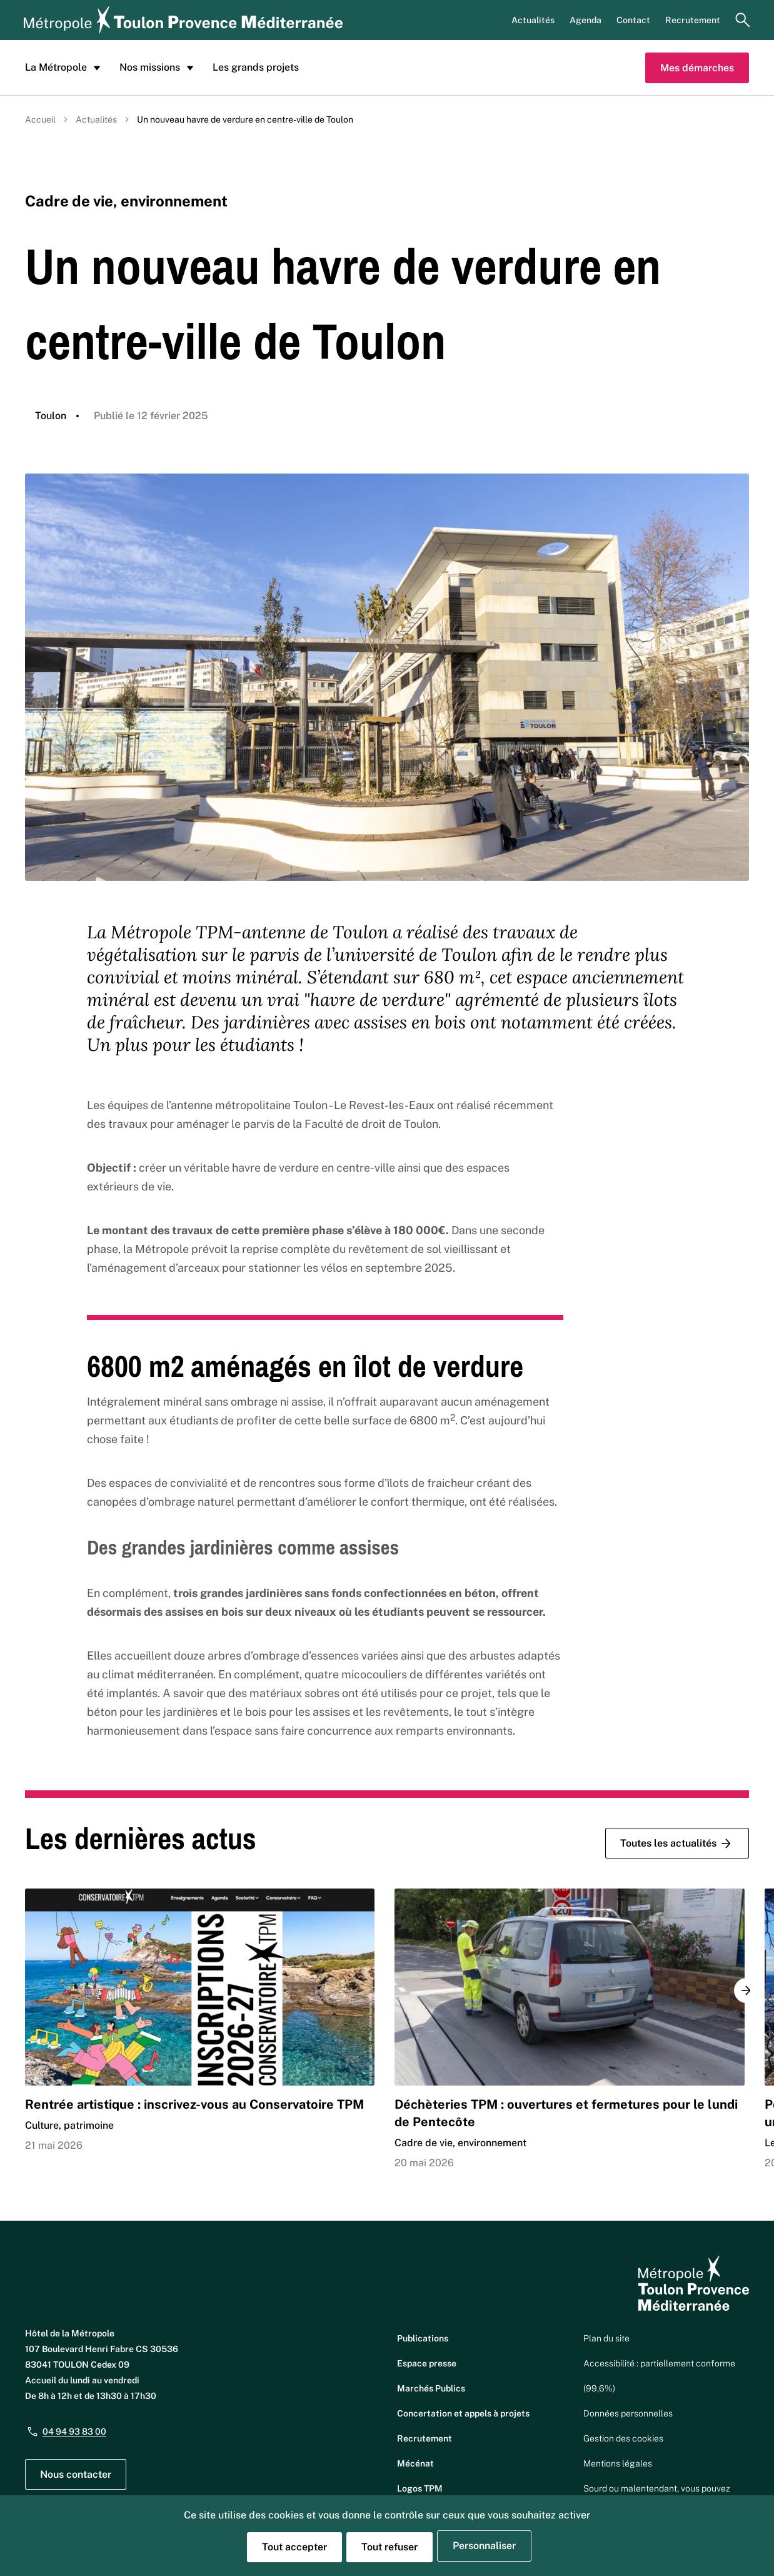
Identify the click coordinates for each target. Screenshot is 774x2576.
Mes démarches (697, 68)
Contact (633, 20)
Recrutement (692, 20)
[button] (746, 1990)
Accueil (40, 119)
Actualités (533, 20)
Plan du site (606, 2338)
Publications (422, 2338)
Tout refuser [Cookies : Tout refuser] (389, 2547)
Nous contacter (75, 2474)
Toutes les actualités (677, 1843)
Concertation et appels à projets (463, 2413)
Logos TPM (420, 2488)
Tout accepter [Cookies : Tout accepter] (294, 2547)
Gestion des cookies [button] (623, 2438)
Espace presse (426, 2363)
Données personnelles (628, 2413)
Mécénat (415, 2463)
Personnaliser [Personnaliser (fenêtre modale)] (484, 2546)
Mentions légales (617, 2463)
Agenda (585, 20)
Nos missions (158, 67)
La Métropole (64, 67)
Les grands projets (256, 67)
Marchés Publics (431, 2388)
